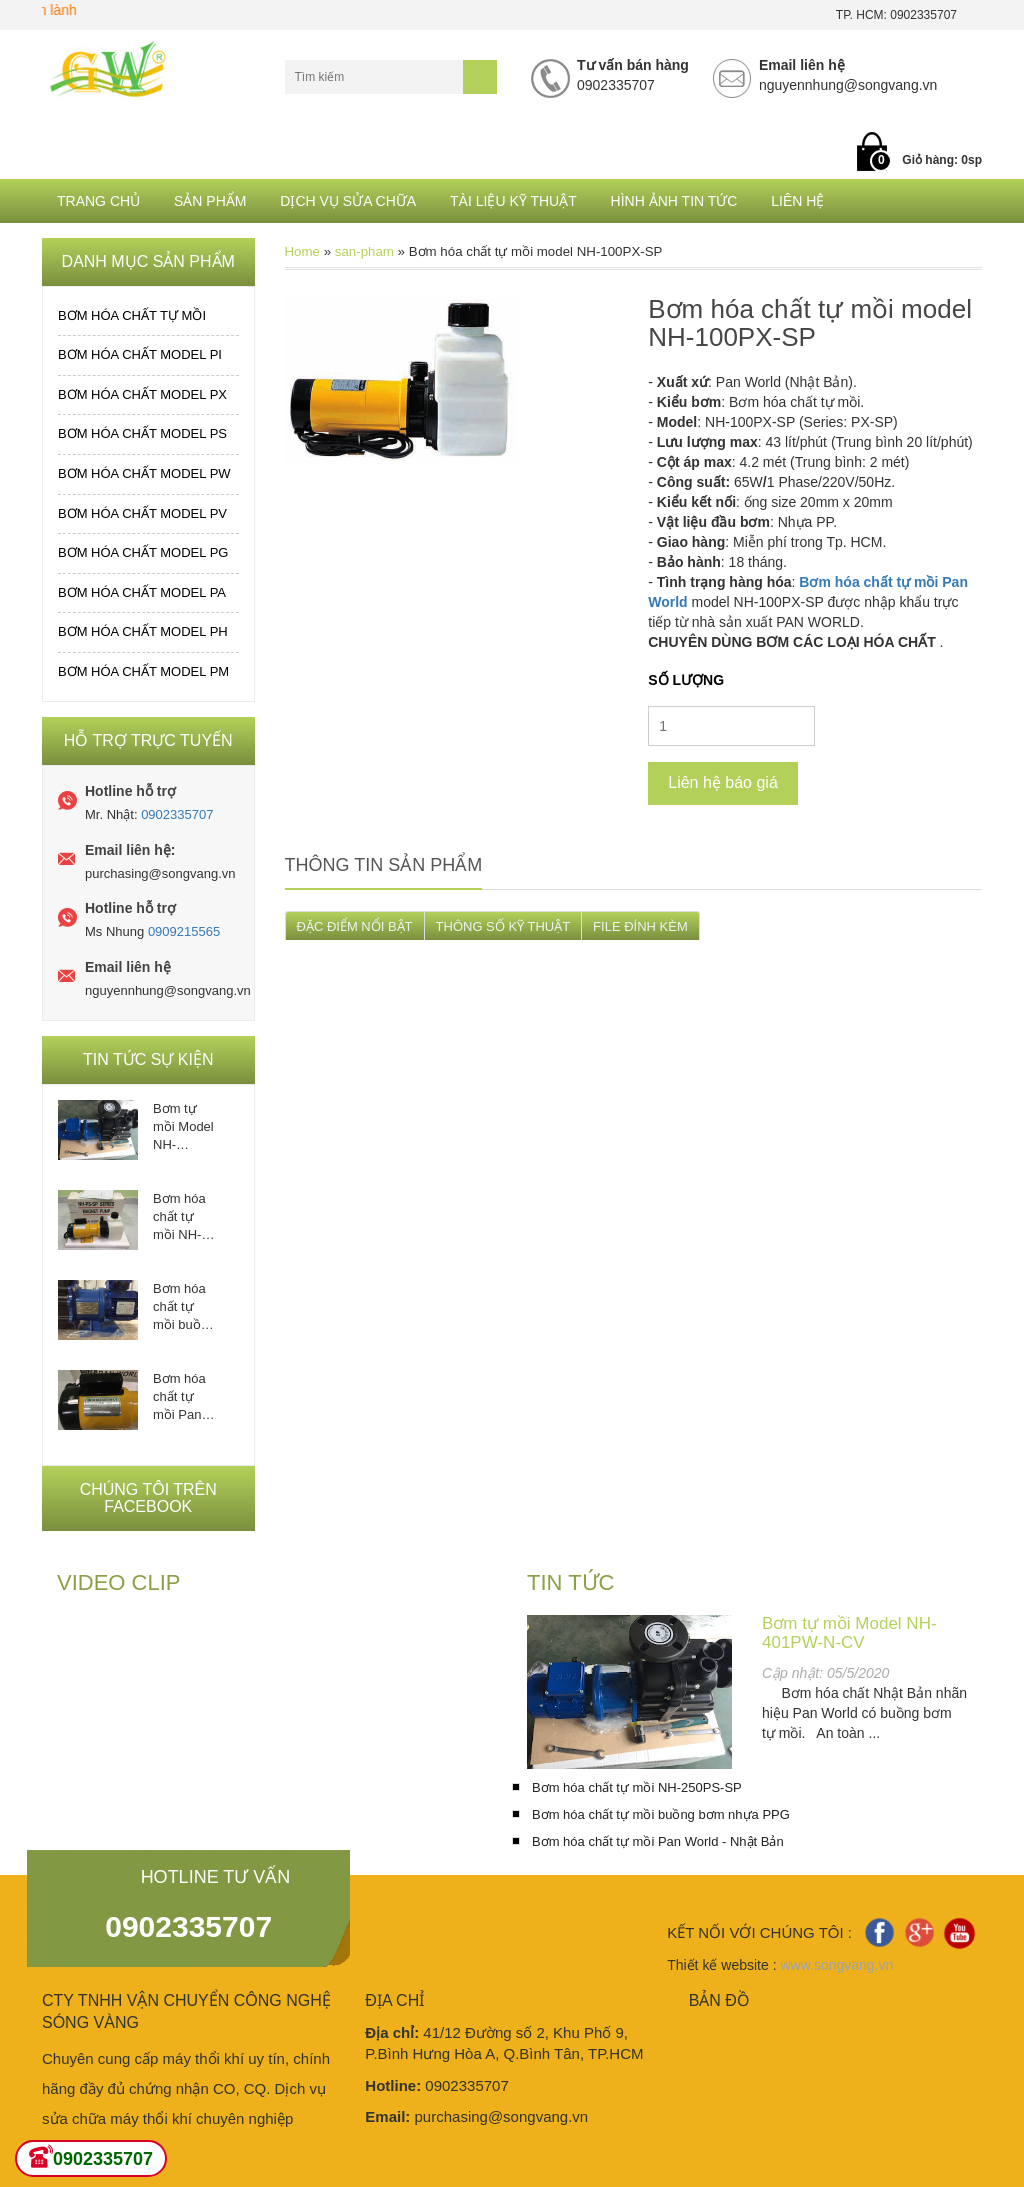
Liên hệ (797, 201)
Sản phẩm (210, 201)
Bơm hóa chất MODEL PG (143, 552)
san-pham (364, 251)
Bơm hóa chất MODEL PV (142, 513)
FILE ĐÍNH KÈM (640, 926)
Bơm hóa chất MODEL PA (142, 592)
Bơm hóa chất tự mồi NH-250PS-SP (183, 1217)
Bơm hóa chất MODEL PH (143, 631)
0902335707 (177, 814)
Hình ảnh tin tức (674, 201)
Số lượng (686, 680)
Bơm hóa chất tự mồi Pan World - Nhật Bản (180, 1397)
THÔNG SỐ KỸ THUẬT (503, 926)
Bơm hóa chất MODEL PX (142, 394)
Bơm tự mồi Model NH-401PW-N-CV (183, 1127)
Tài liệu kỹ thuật (513, 201)
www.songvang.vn (836, 1965)
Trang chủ (98, 201)
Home (302, 251)
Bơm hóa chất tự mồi (132, 315)
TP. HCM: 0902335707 (896, 15)
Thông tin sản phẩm (384, 865)
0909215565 (184, 931)
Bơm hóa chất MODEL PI (140, 354)
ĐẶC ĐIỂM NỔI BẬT (355, 926)
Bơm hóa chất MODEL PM (143, 671)
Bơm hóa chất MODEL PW (144, 473)
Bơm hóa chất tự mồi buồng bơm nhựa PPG (184, 1307)
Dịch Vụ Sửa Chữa (348, 201)
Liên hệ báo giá (723, 782)
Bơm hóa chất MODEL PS (142, 433)
